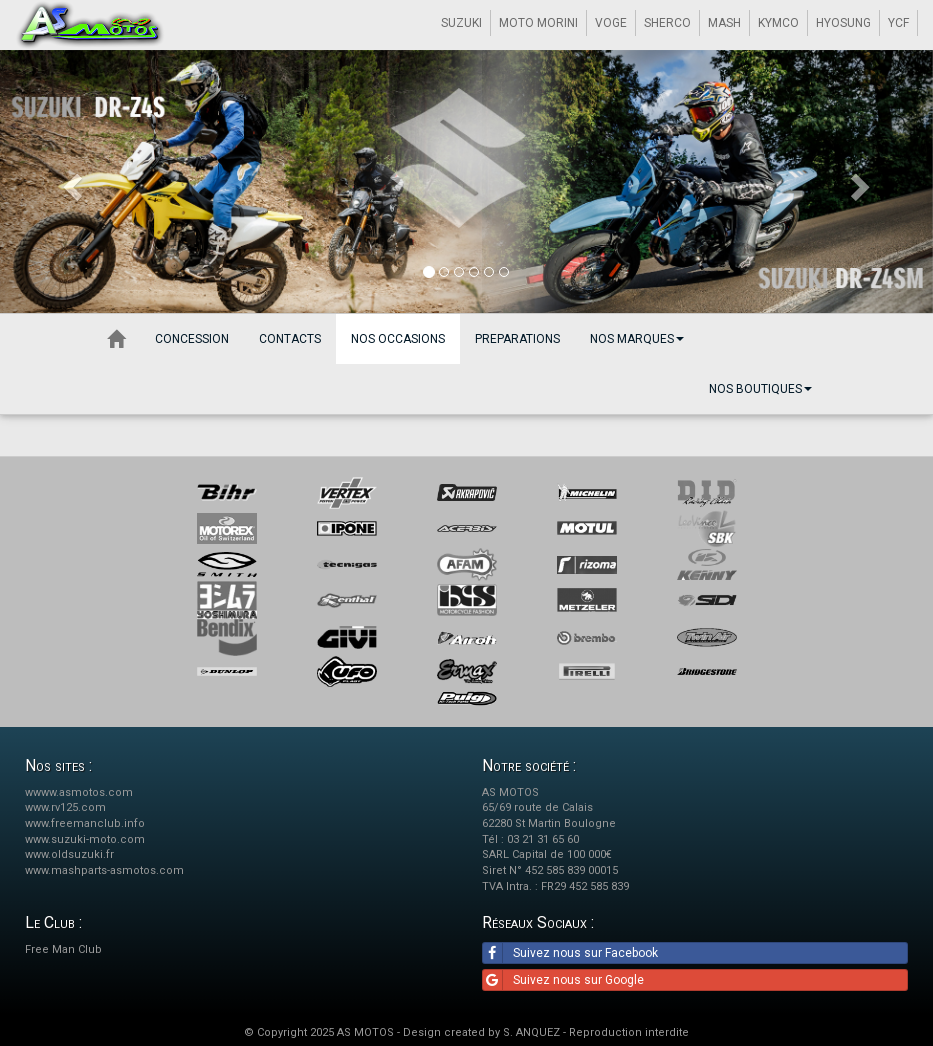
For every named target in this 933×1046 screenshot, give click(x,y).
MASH (724, 23)
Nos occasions (398, 339)
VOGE (611, 23)
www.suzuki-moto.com (85, 839)
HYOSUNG (843, 23)
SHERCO (667, 23)
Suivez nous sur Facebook (570, 953)
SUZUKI (461, 23)
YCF (898, 23)
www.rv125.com (65, 807)
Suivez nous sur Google (563, 980)
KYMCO (778, 23)
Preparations (517, 339)
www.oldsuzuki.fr (69, 854)
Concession (192, 339)
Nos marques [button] (637, 339)
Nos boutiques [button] (760, 389)
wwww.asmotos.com (79, 792)
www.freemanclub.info (85, 823)
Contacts (290, 339)
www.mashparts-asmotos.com (104, 870)
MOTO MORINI (538, 23)
